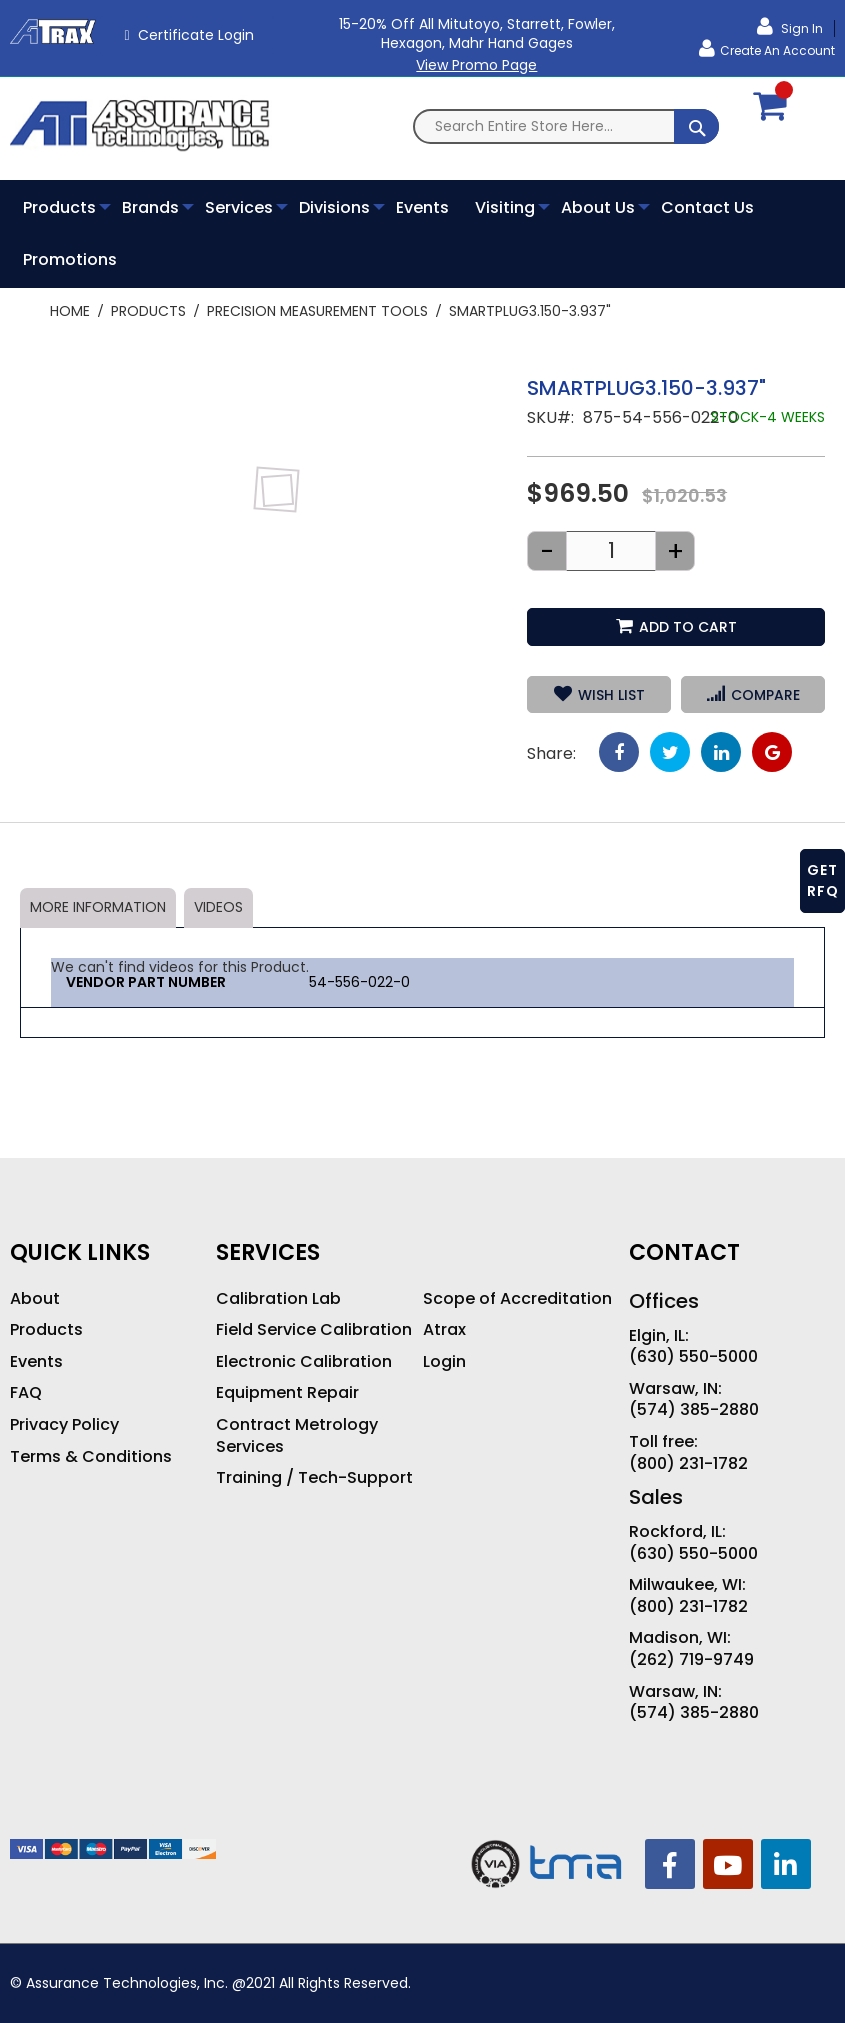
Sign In (800, 28)
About (35, 1299)
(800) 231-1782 (688, 1464)
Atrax (444, 1330)
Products (148, 311)
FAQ (26, 1393)
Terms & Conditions (91, 1457)
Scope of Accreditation (517, 1299)
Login (444, 1362)
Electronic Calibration (304, 1362)
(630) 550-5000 (693, 1357)
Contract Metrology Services (297, 1435)
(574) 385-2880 (694, 1410)
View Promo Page (476, 65)
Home (70, 311)
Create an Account (777, 50)
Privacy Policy (64, 1425)
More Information (98, 907)
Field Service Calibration (314, 1330)
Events (36, 1362)
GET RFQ (823, 880)
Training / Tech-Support (314, 1478)
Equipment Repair (287, 1393)
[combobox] (566, 126)
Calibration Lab (278, 1299)
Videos (218, 907)
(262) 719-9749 (691, 1660)
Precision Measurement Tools (317, 311)
